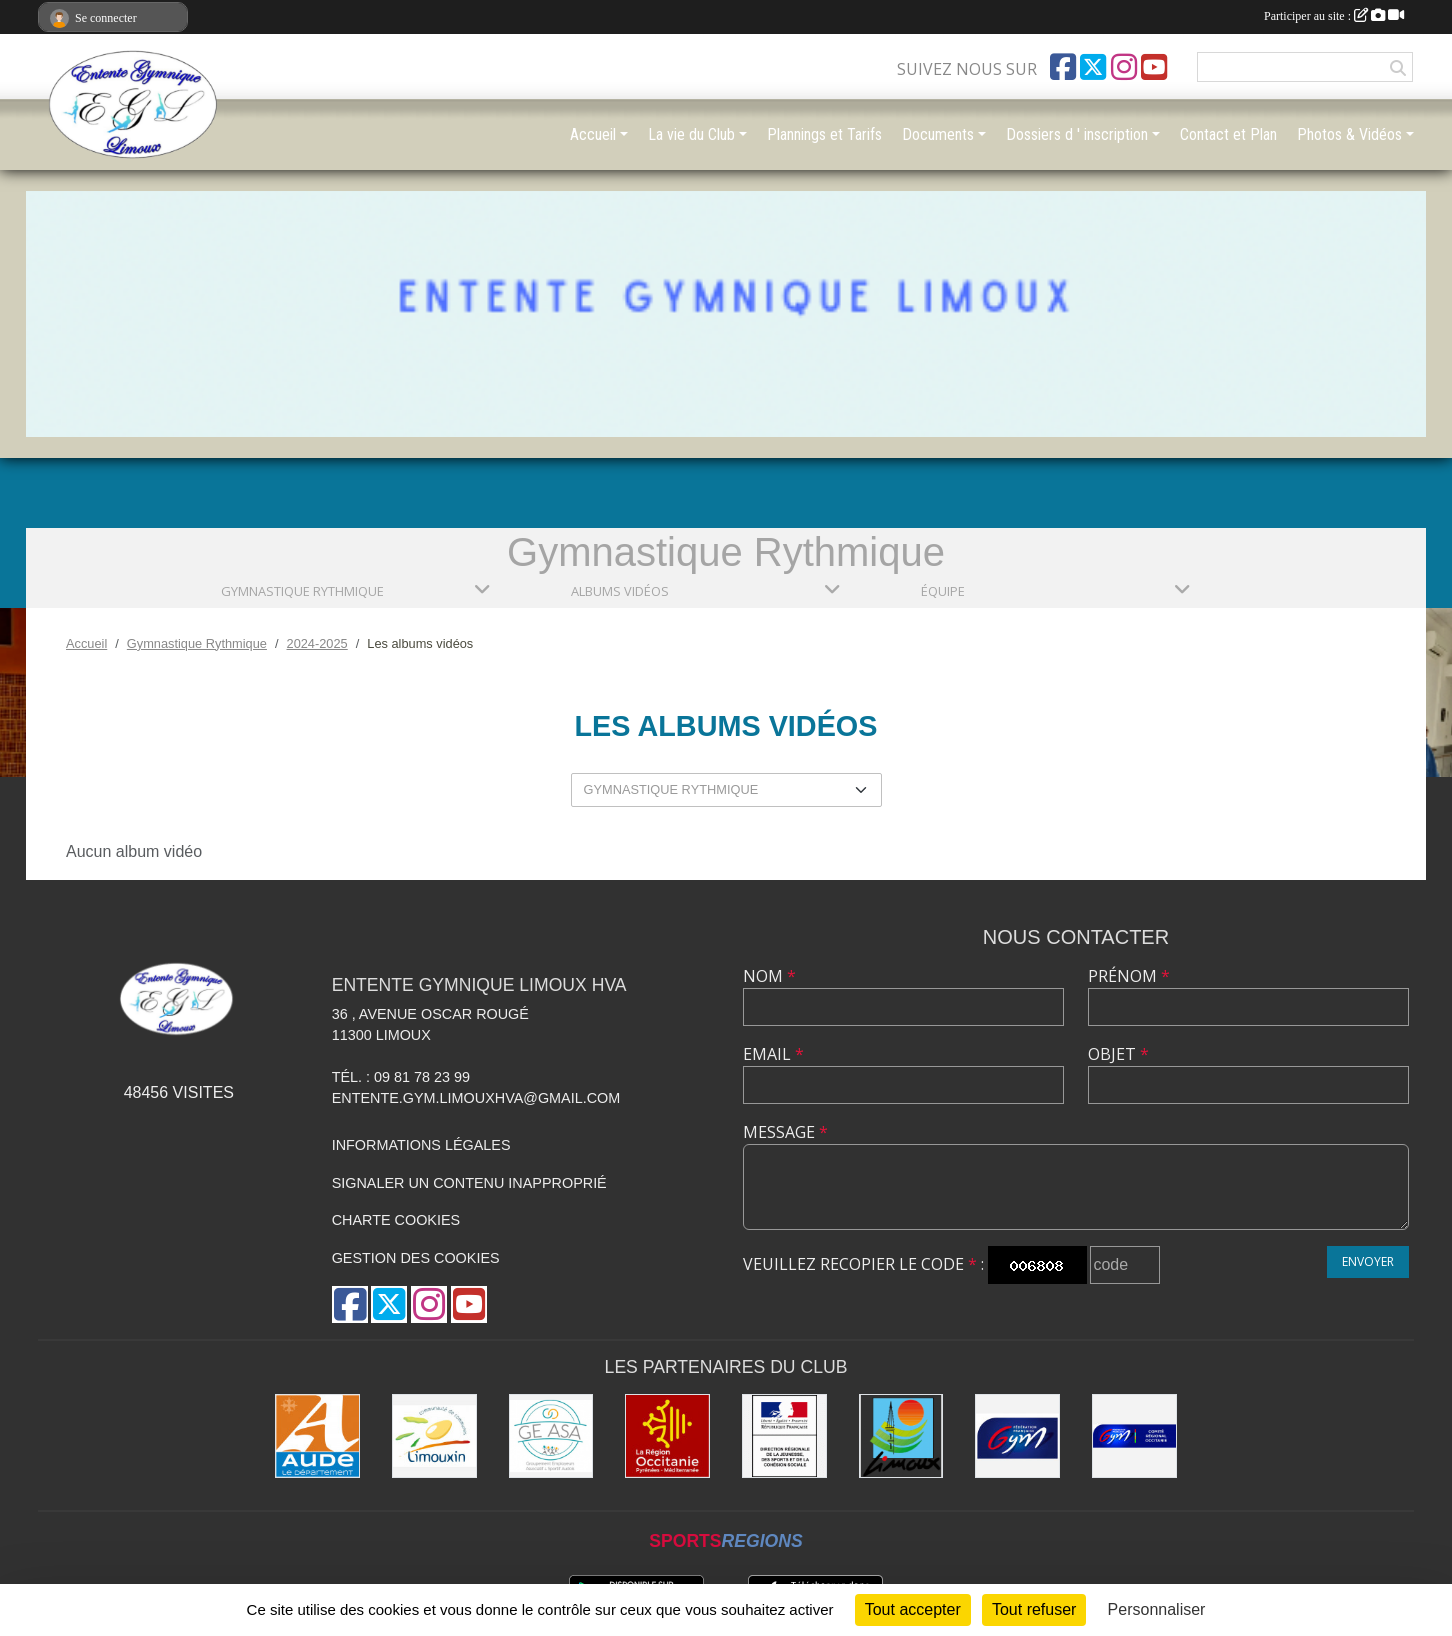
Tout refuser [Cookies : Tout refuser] (1034, 1609)
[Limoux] (901, 1436)
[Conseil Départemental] (317, 1436)
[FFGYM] (1017, 1436)
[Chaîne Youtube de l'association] (1154, 67)
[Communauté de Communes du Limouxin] (434, 1436)
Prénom (1129, 976)
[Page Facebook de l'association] (1063, 67)
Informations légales (421, 1145)
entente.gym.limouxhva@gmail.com (476, 1098)
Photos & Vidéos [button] (1349, 134)
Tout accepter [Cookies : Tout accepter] (913, 1609)
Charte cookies (396, 1220)
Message (785, 1132)
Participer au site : (1334, 16)
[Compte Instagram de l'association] (1124, 67)
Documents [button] (938, 134)
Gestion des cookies (416, 1258)
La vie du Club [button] (691, 134)
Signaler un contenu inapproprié (469, 1183)
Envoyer (1368, 1261)
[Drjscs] (784, 1436)
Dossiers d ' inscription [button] (1077, 134)
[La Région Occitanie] (667, 1436)
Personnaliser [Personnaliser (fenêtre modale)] (1157, 1609)
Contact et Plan (1228, 134)
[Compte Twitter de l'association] (1093, 67)
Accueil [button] (593, 134)
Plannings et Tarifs (824, 134)
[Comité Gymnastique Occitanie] (1134, 1436)
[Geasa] (551, 1436)
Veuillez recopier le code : (863, 1264)
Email (773, 1054)
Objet (1118, 1054)
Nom (769, 976)
